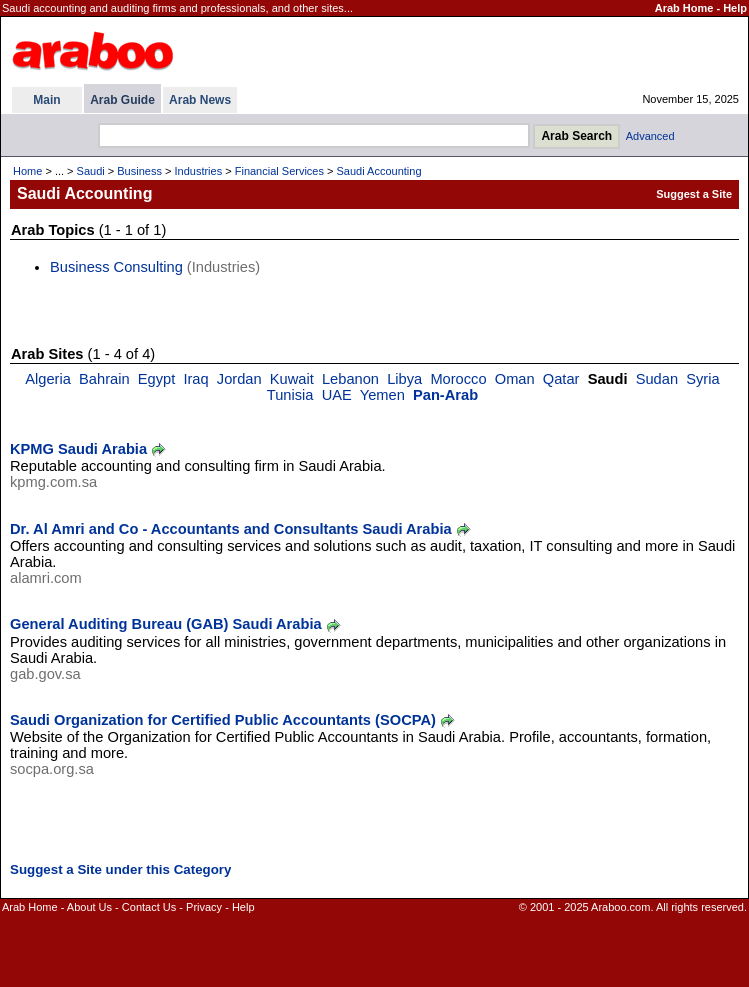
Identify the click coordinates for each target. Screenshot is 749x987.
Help (735, 8)
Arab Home (684, 8)
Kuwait (292, 379)
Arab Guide (122, 100)
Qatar (561, 379)
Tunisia (290, 395)
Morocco (458, 379)
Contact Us (149, 907)
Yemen (382, 395)
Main (46, 100)
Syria (702, 379)
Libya (404, 379)
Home (27, 171)
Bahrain (104, 379)
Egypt (156, 379)
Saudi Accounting (379, 171)
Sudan (657, 379)
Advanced (650, 136)
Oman (515, 379)
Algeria (48, 379)
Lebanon (350, 379)
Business (139, 171)
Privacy (204, 907)
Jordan (239, 379)
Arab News (200, 100)
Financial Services (279, 171)
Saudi (91, 171)
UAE (337, 395)
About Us (89, 907)
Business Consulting (116, 267)
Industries (198, 171)
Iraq (195, 379)
